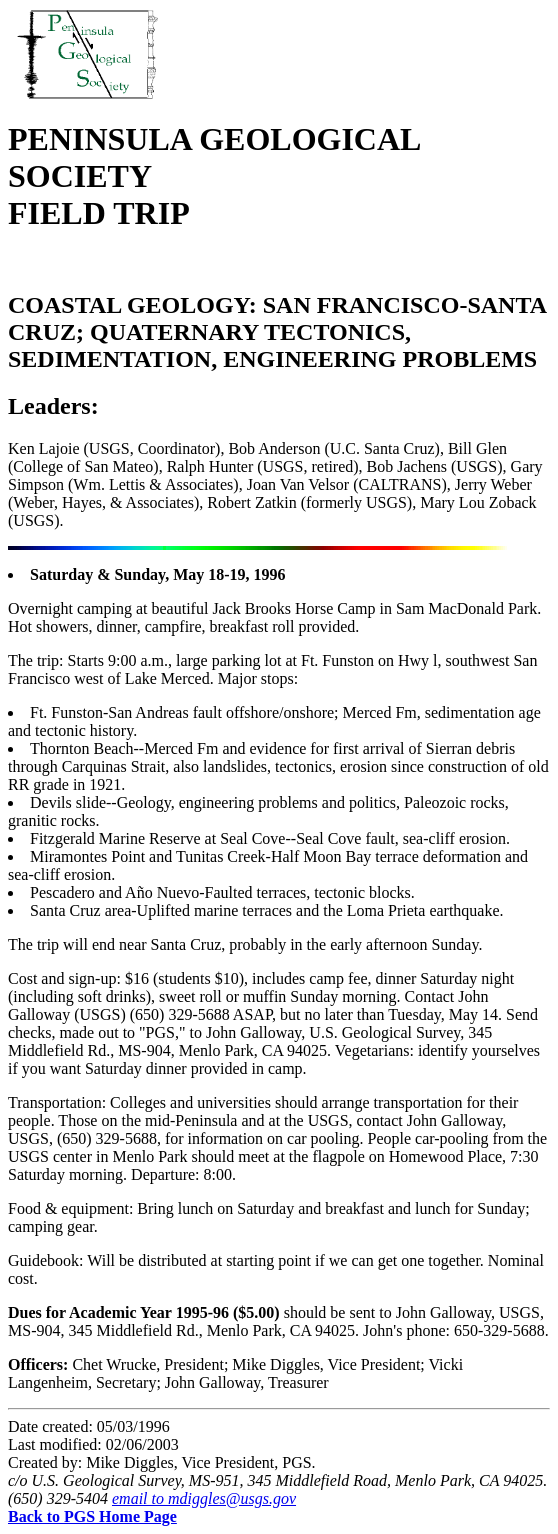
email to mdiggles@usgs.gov (204, 1498)
